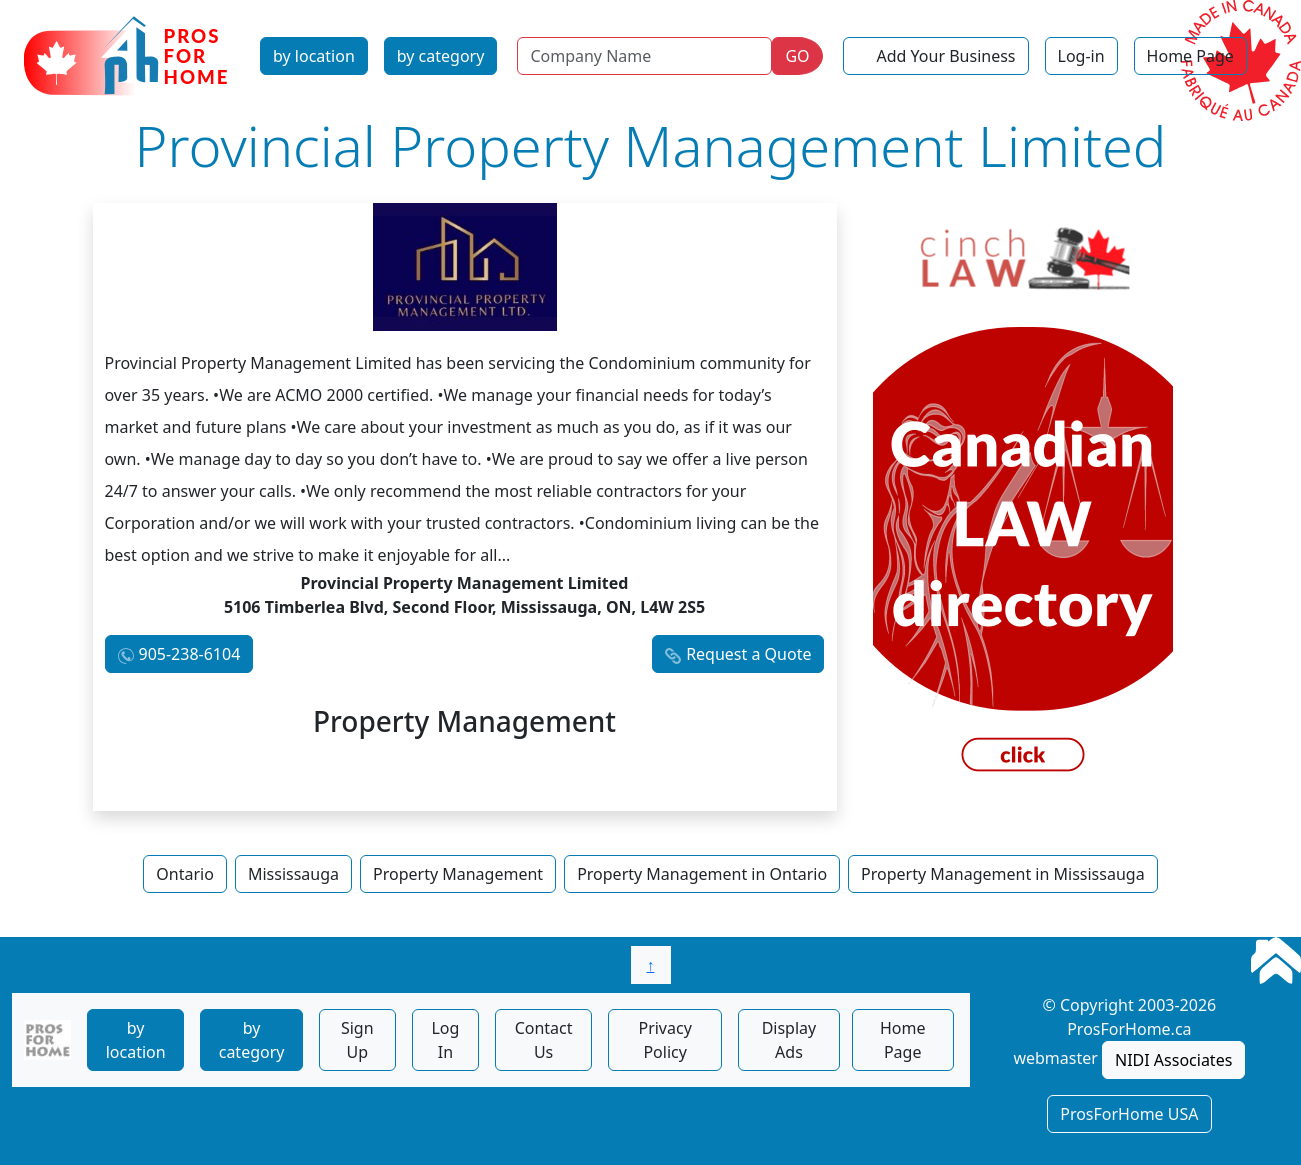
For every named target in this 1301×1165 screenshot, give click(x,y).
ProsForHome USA (1129, 1114)
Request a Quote (748, 654)
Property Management (458, 874)
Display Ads (789, 1040)
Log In (445, 1040)
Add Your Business (946, 56)
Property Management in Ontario (702, 874)
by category (441, 56)
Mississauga (293, 874)
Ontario (185, 874)
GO (797, 56)
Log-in (1081, 56)
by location (314, 56)
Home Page (1190, 56)
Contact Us (544, 1040)
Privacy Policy (664, 1040)
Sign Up (357, 1040)
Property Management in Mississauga (1003, 874)
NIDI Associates (1173, 1060)
